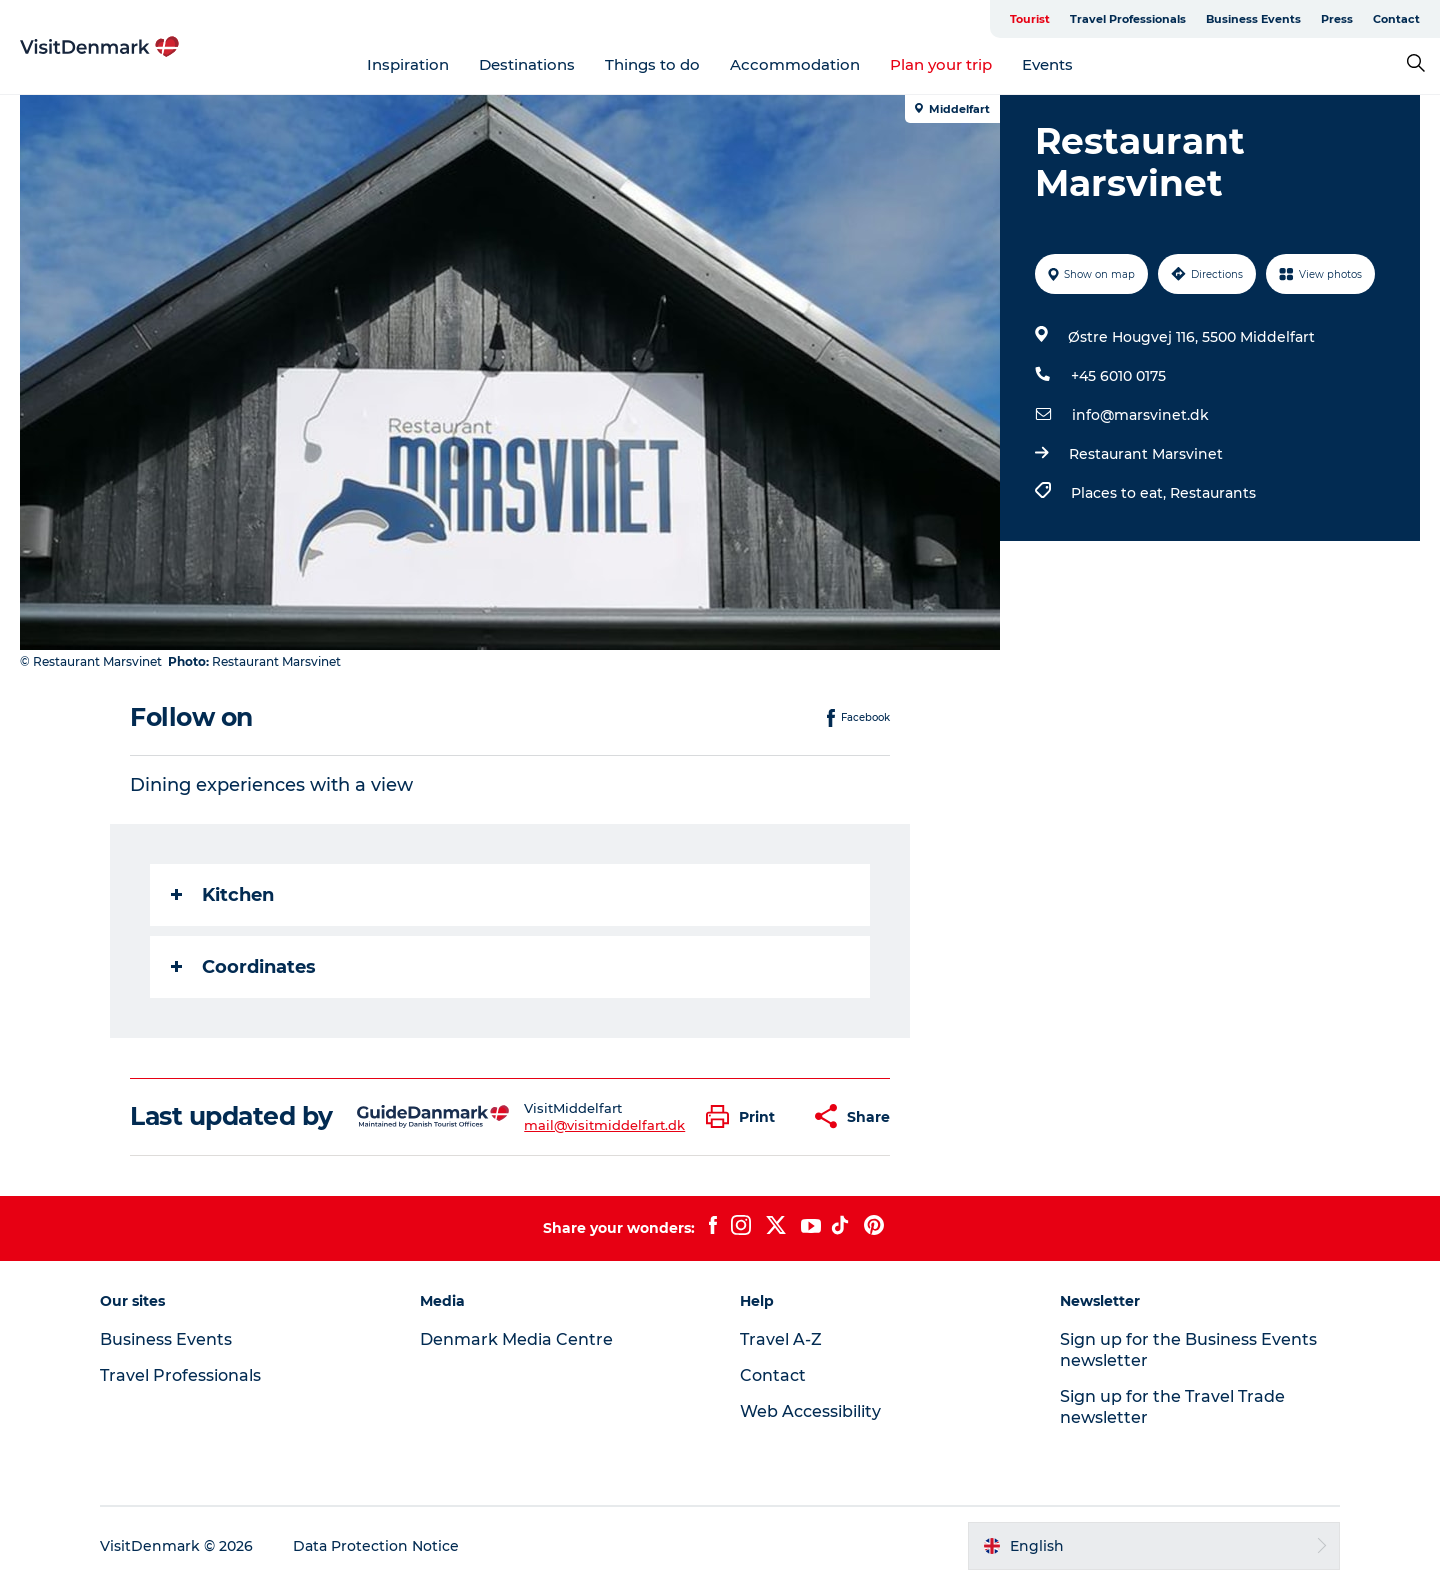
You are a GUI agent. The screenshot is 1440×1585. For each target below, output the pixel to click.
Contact (1396, 19)
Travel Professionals (1128, 19)
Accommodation (795, 64)
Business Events (1253, 19)
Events (1047, 64)
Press (1337, 19)
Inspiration (408, 64)
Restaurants (1213, 493)
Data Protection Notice (376, 1546)
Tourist (1030, 19)
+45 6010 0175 (1118, 376)
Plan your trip (941, 64)
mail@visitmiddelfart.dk (604, 1125)
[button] (745, 1116)
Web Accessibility (810, 1411)
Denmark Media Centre (516, 1339)
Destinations (527, 64)
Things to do (652, 64)
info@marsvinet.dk (1140, 415)
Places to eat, (1120, 493)
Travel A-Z (781, 1339)
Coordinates (243, 967)
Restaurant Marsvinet (1146, 454)
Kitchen (222, 895)
